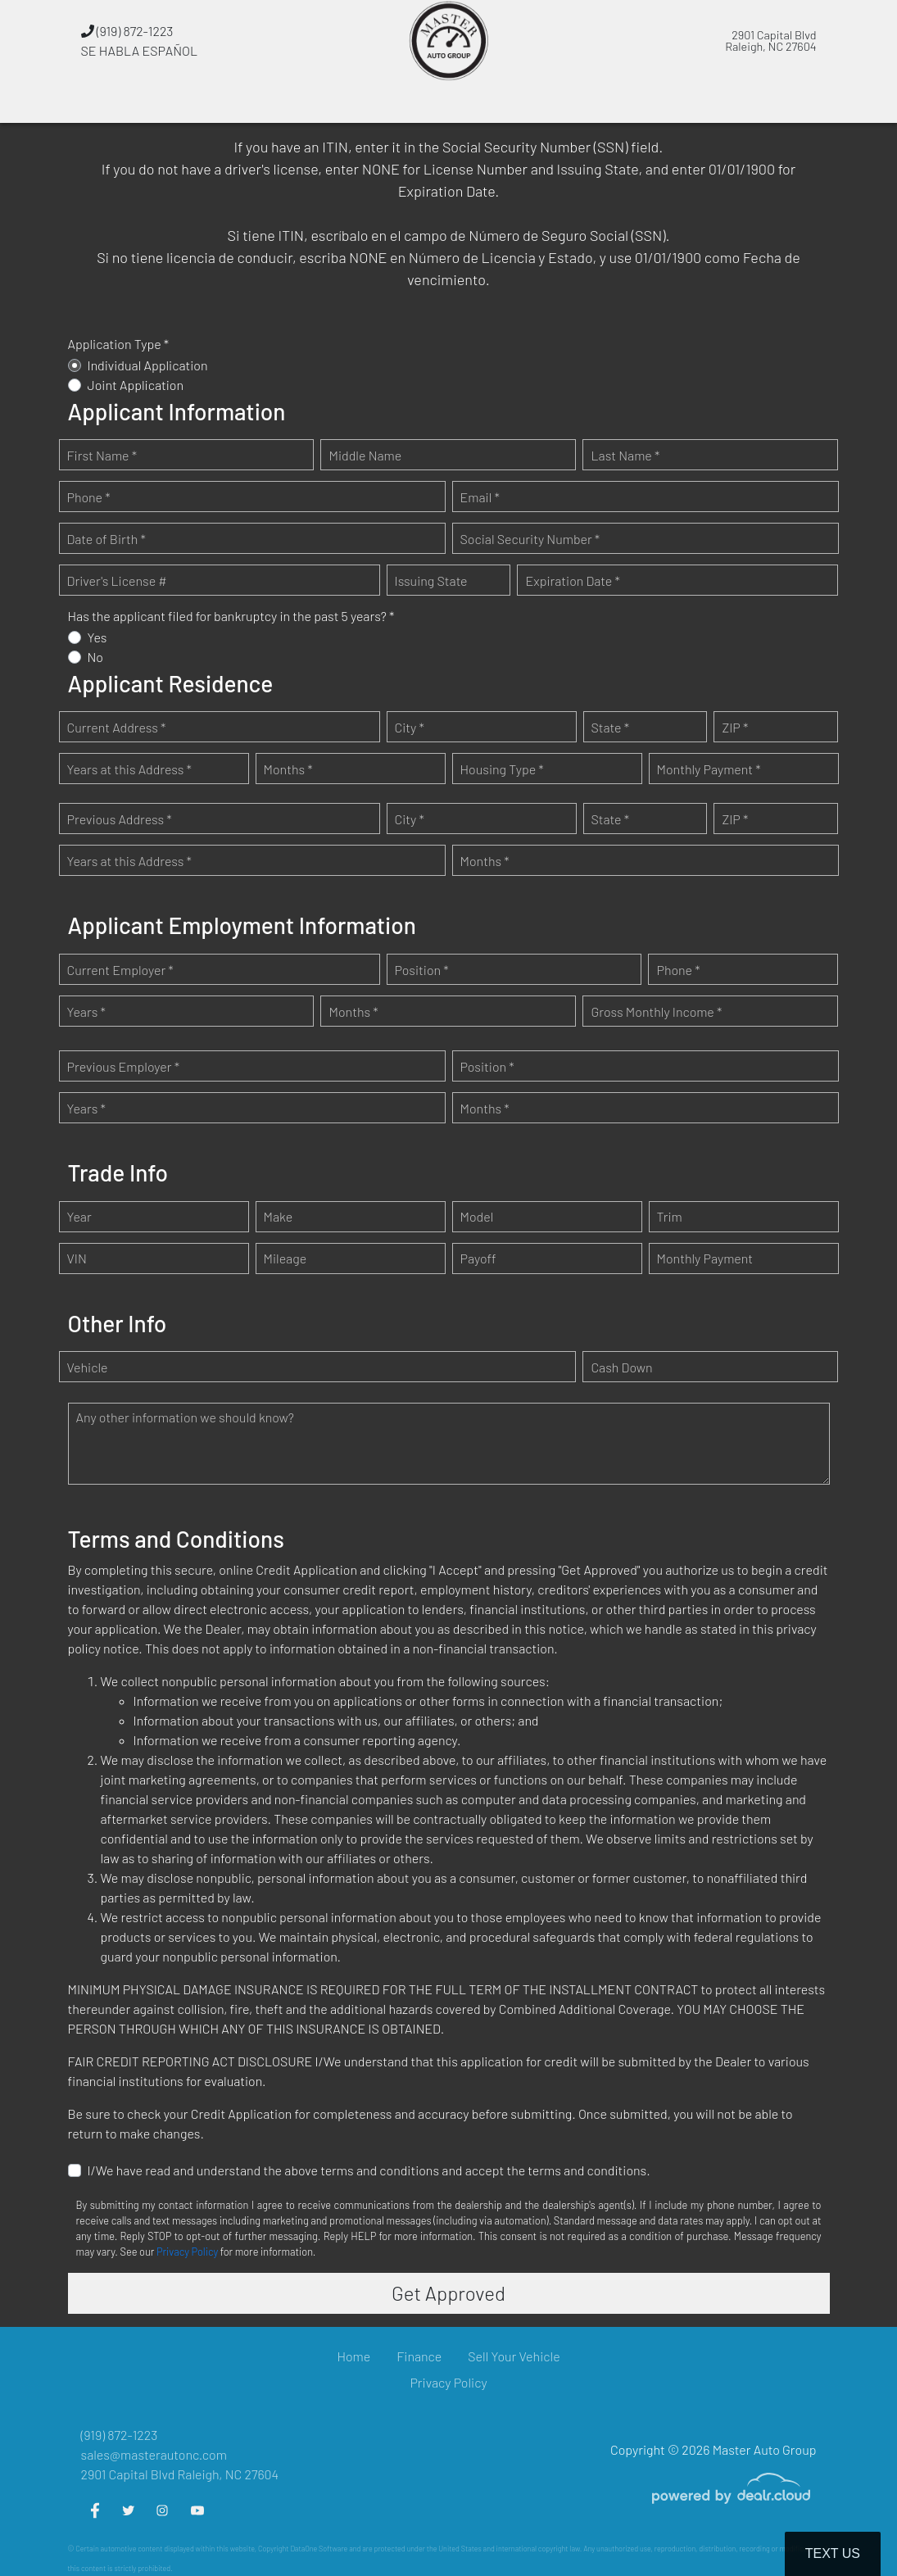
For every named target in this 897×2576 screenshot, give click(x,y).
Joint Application (136, 384)
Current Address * (116, 727)
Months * (288, 769)
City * (409, 727)
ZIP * (735, 727)
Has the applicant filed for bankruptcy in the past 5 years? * (231, 616)
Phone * (89, 497)
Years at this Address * (129, 769)
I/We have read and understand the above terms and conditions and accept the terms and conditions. (369, 2170)
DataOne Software (318, 2548)
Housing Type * (502, 769)
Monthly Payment (705, 1258)
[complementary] (848, 2527)
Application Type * (119, 343)
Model (477, 1216)
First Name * (102, 455)
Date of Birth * (106, 538)
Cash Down (621, 1367)
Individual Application (148, 365)
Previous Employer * (123, 1066)
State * (610, 727)
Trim (669, 1216)
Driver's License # (117, 580)
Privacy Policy (187, 2251)
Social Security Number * (530, 538)
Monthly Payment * (709, 769)
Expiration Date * (572, 580)
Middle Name (364, 455)
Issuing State (431, 580)
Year (79, 1216)
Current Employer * (120, 969)
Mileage (285, 1258)
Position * (422, 969)
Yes (97, 637)
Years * (86, 1011)
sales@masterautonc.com (154, 2454)
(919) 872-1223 (127, 31)
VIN (77, 1258)
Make (278, 1216)
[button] (323, 102)
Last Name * (625, 455)
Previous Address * (119, 819)
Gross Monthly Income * (656, 1011)
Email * (480, 497)
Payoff (478, 1258)
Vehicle (87, 1367)
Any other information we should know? (185, 1417)
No (96, 656)
